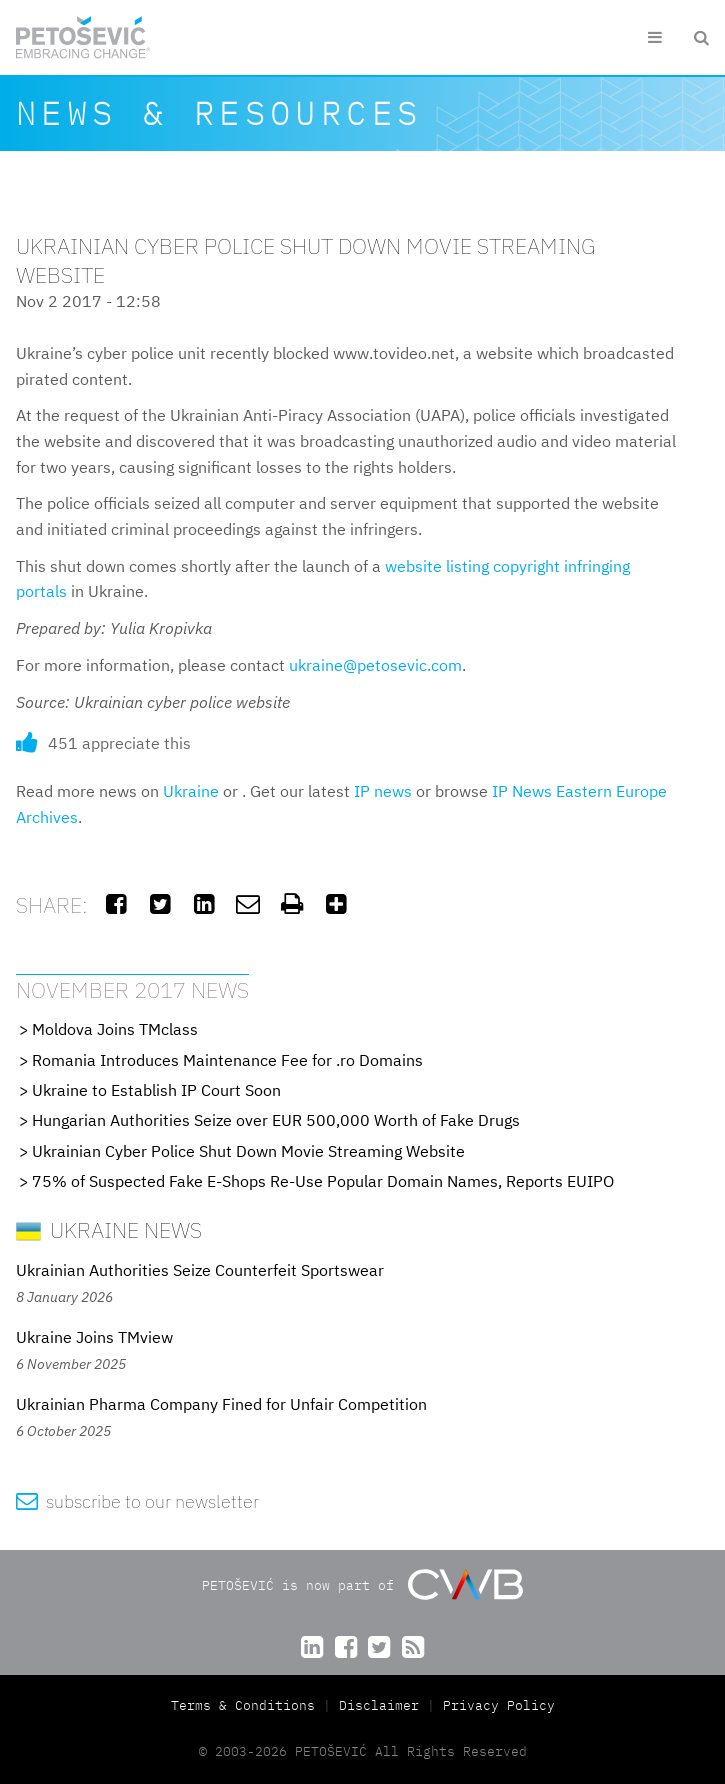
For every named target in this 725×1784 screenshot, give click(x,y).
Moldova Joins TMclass (115, 1029)
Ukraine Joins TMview (94, 1337)
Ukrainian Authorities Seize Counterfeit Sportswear (200, 1270)
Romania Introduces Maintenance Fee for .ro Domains (227, 1060)
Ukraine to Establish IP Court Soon (156, 1090)
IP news (383, 791)
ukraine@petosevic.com (375, 665)
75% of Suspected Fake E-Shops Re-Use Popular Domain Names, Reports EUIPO (323, 1181)
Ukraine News (109, 1229)
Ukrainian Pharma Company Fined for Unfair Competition (221, 1404)
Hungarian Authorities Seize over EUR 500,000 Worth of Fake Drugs (276, 1120)
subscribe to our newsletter (137, 1501)
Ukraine (191, 791)
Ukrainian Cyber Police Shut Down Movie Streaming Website (248, 1151)
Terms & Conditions (247, 1705)
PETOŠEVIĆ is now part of (362, 1584)
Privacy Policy (499, 1705)
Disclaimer (379, 1705)
